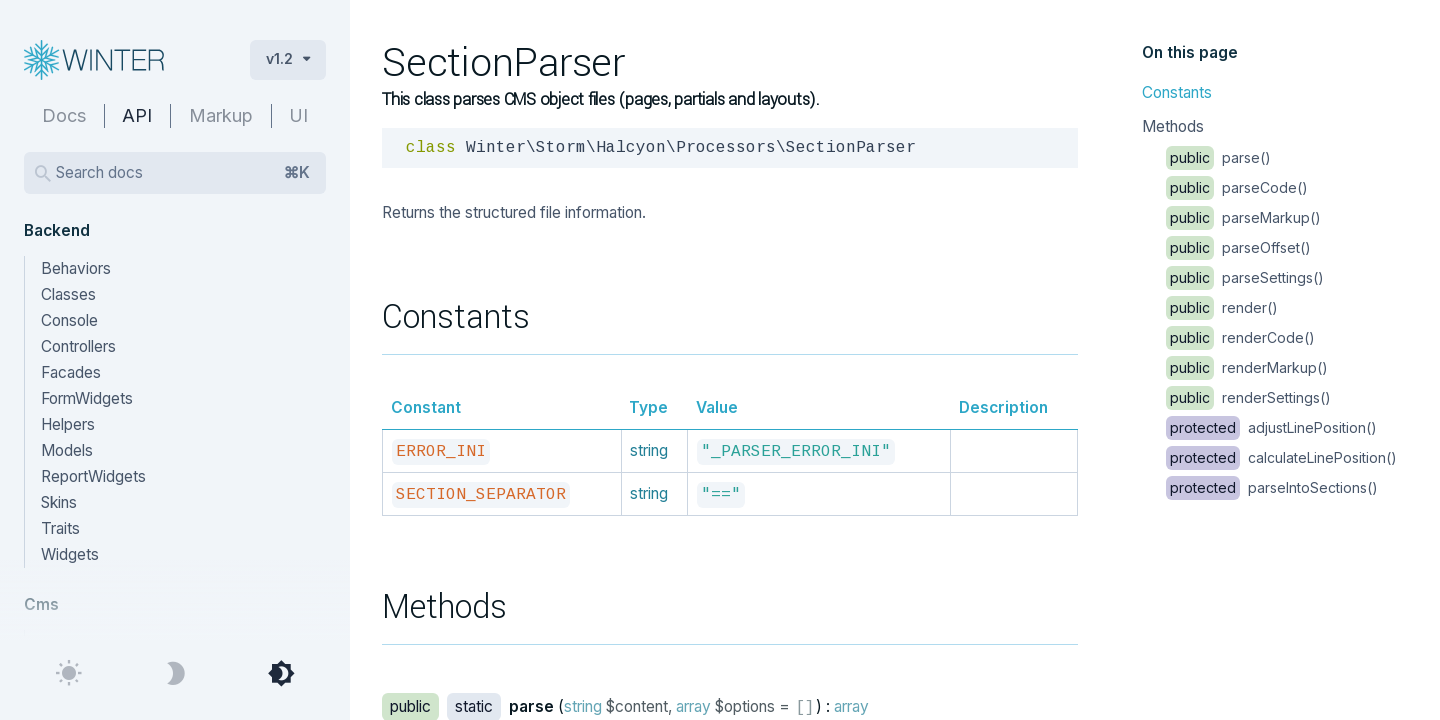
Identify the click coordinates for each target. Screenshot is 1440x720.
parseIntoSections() (1272, 487)
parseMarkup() (1243, 217)
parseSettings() (1245, 277)
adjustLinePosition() (1271, 427)
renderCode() (1240, 337)
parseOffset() (1238, 247)
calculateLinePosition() (1281, 457)
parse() (1218, 157)
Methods (1173, 126)
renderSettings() (1248, 397)
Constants (1177, 92)
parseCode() (1237, 187)
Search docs (183, 173)
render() (1222, 307)
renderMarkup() (1247, 367)
